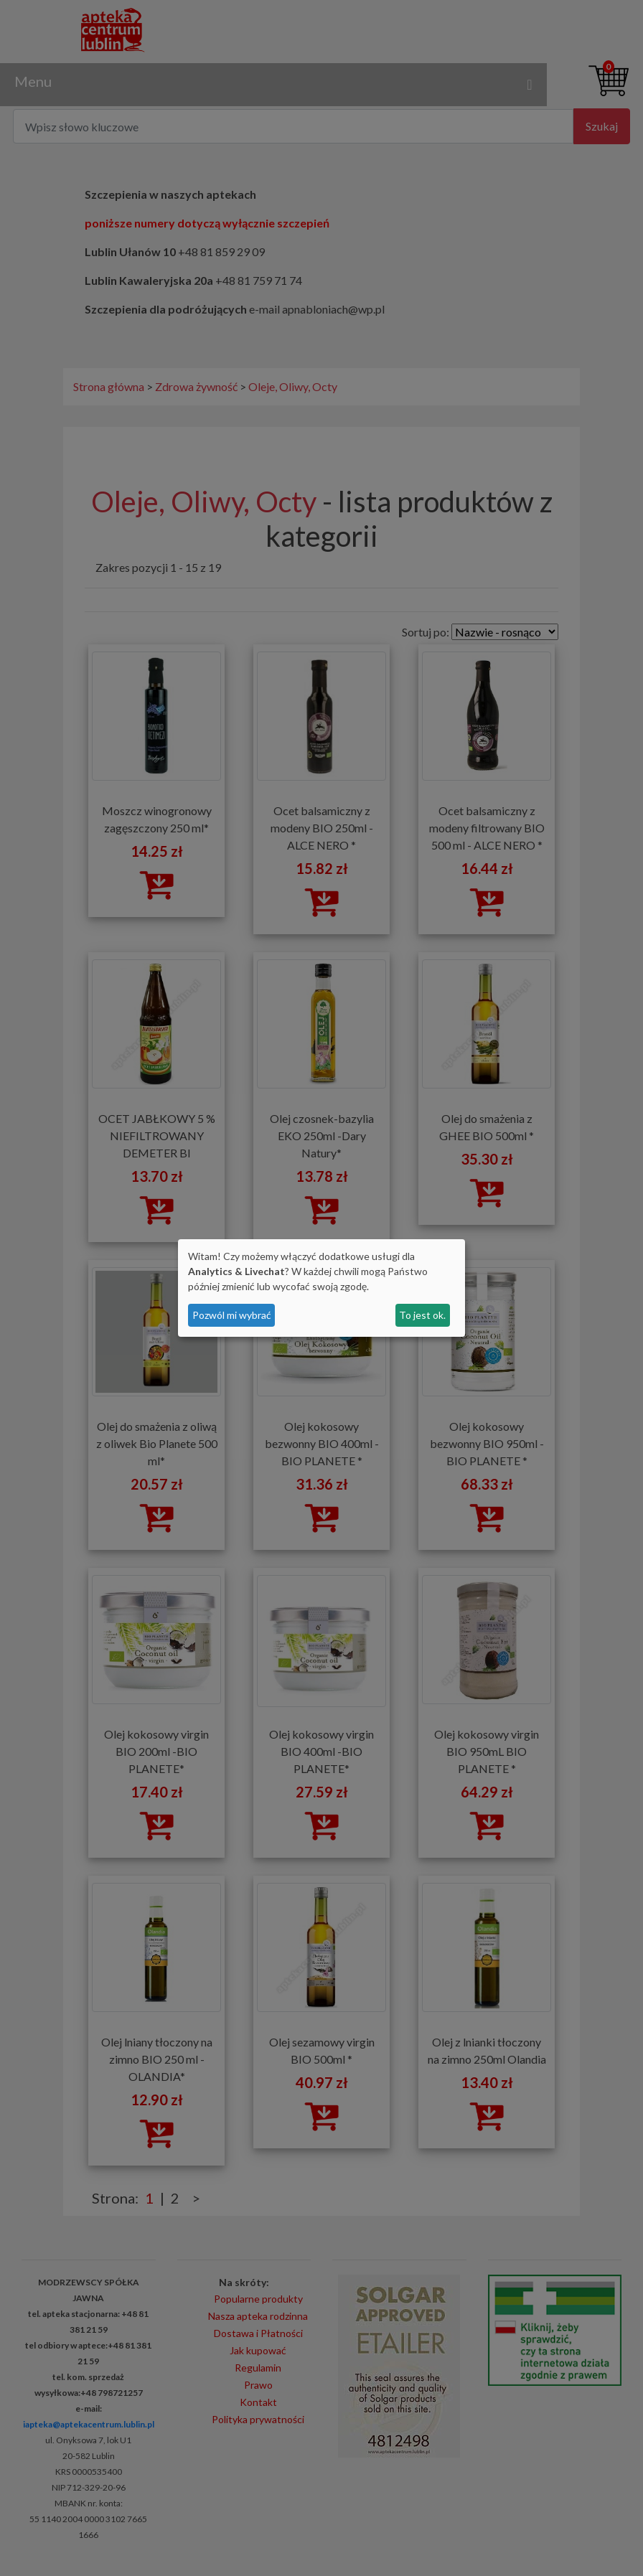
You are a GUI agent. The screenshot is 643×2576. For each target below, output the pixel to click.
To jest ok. (422, 1315)
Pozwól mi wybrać (231, 1315)
